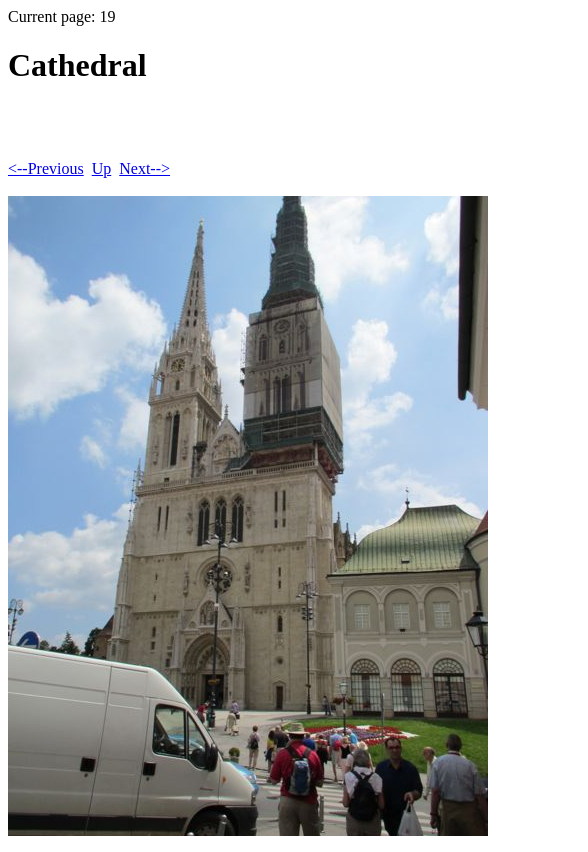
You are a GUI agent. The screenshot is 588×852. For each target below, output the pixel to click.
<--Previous (46, 168)
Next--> (144, 168)
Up (102, 168)
